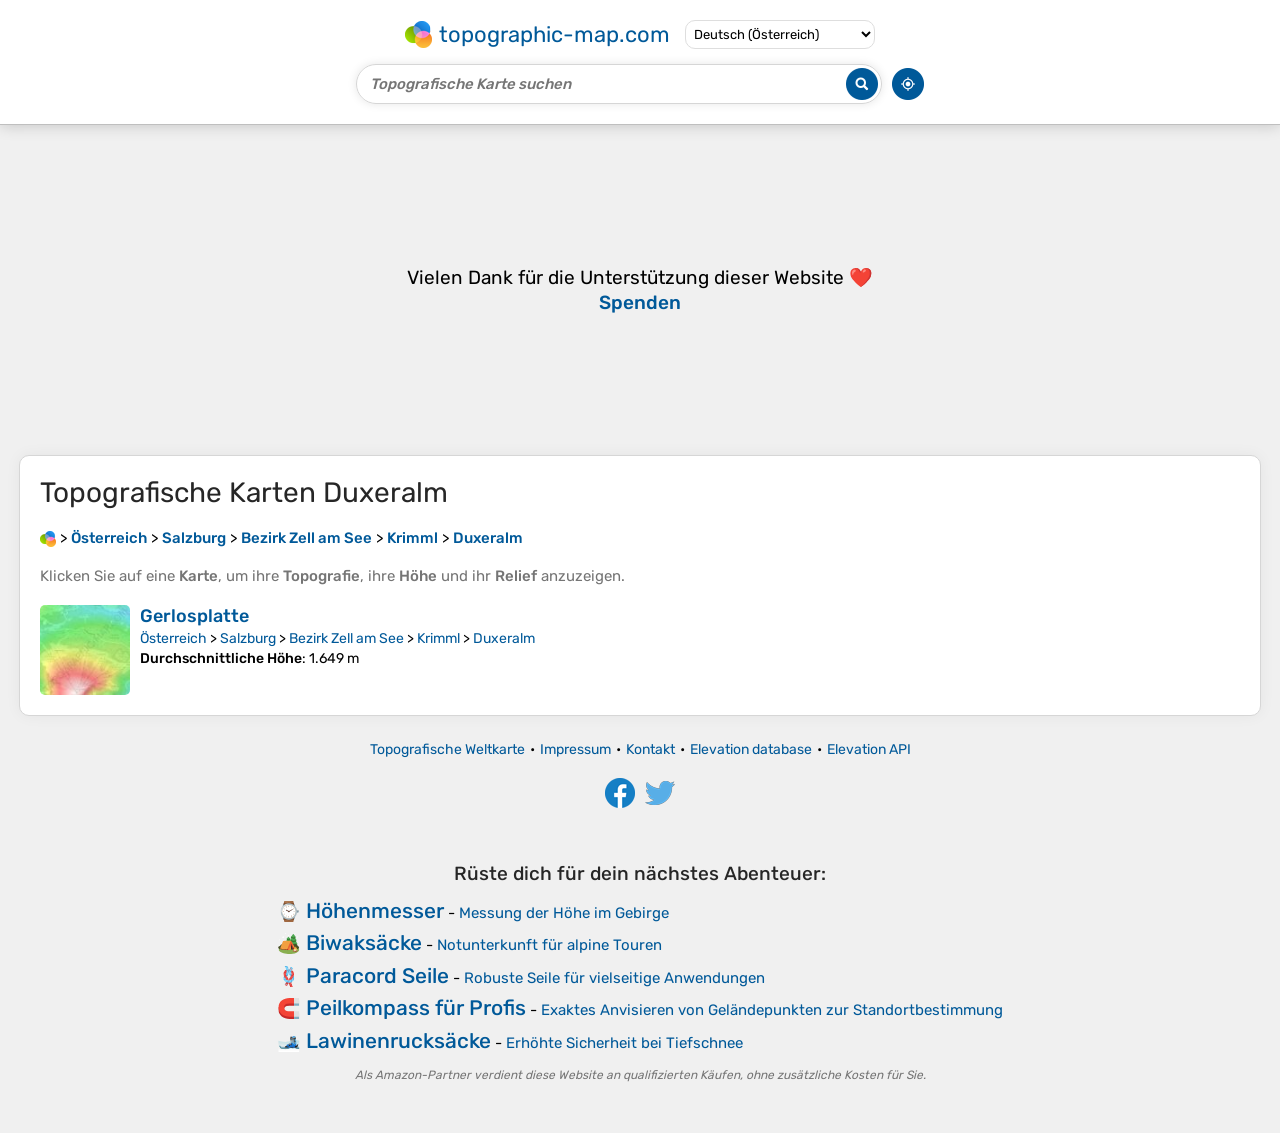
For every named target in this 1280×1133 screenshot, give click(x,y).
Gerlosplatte (194, 616)
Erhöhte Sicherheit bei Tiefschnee (624, 1043)
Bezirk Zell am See (346, 638)
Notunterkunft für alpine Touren (549, 945)
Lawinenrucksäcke (398, 1040)
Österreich (173, 638)
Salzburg (248, 638)
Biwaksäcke (364, 942)
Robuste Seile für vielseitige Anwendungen (614, 978)
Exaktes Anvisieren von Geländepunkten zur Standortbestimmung (772, 1010)
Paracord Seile (377, 975)
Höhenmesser (375, 910)
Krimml (438, 638)
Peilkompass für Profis (416, 1007)
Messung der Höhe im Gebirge (564, 913)
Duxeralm (504, 638)
